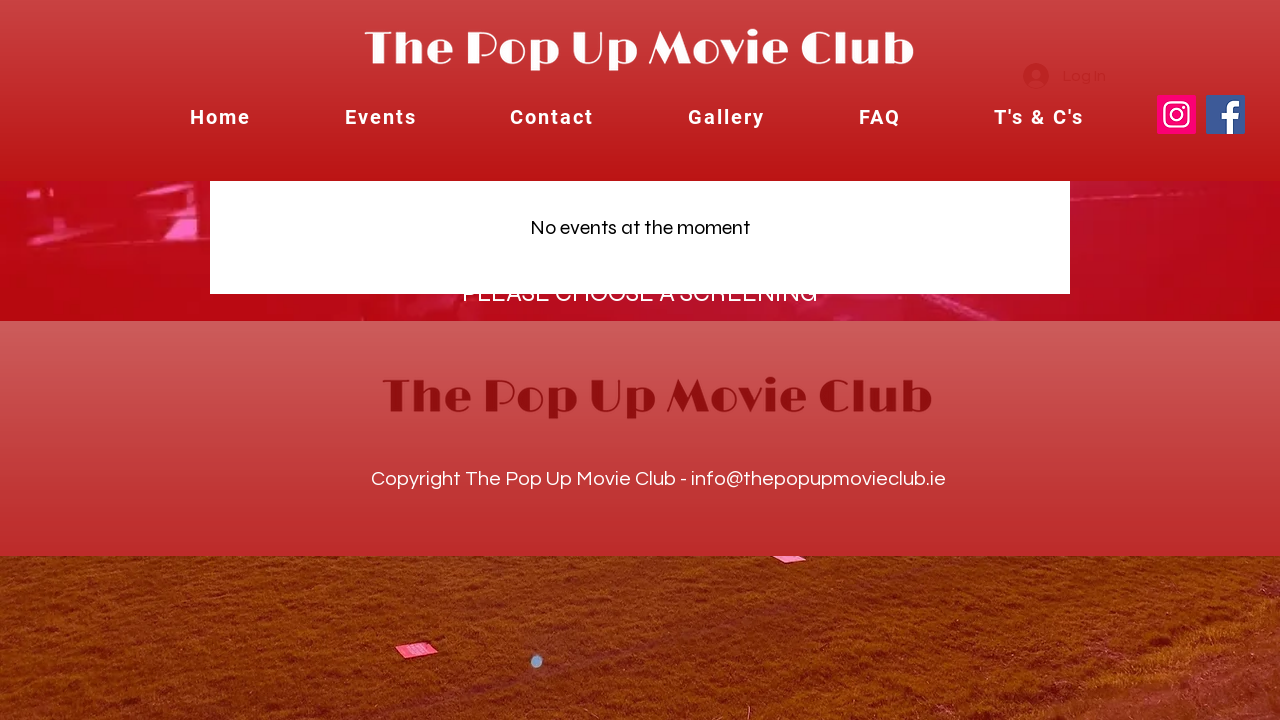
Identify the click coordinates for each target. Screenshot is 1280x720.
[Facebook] (1225, 114)
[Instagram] (1176, 114)
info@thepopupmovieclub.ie (818, 479)
